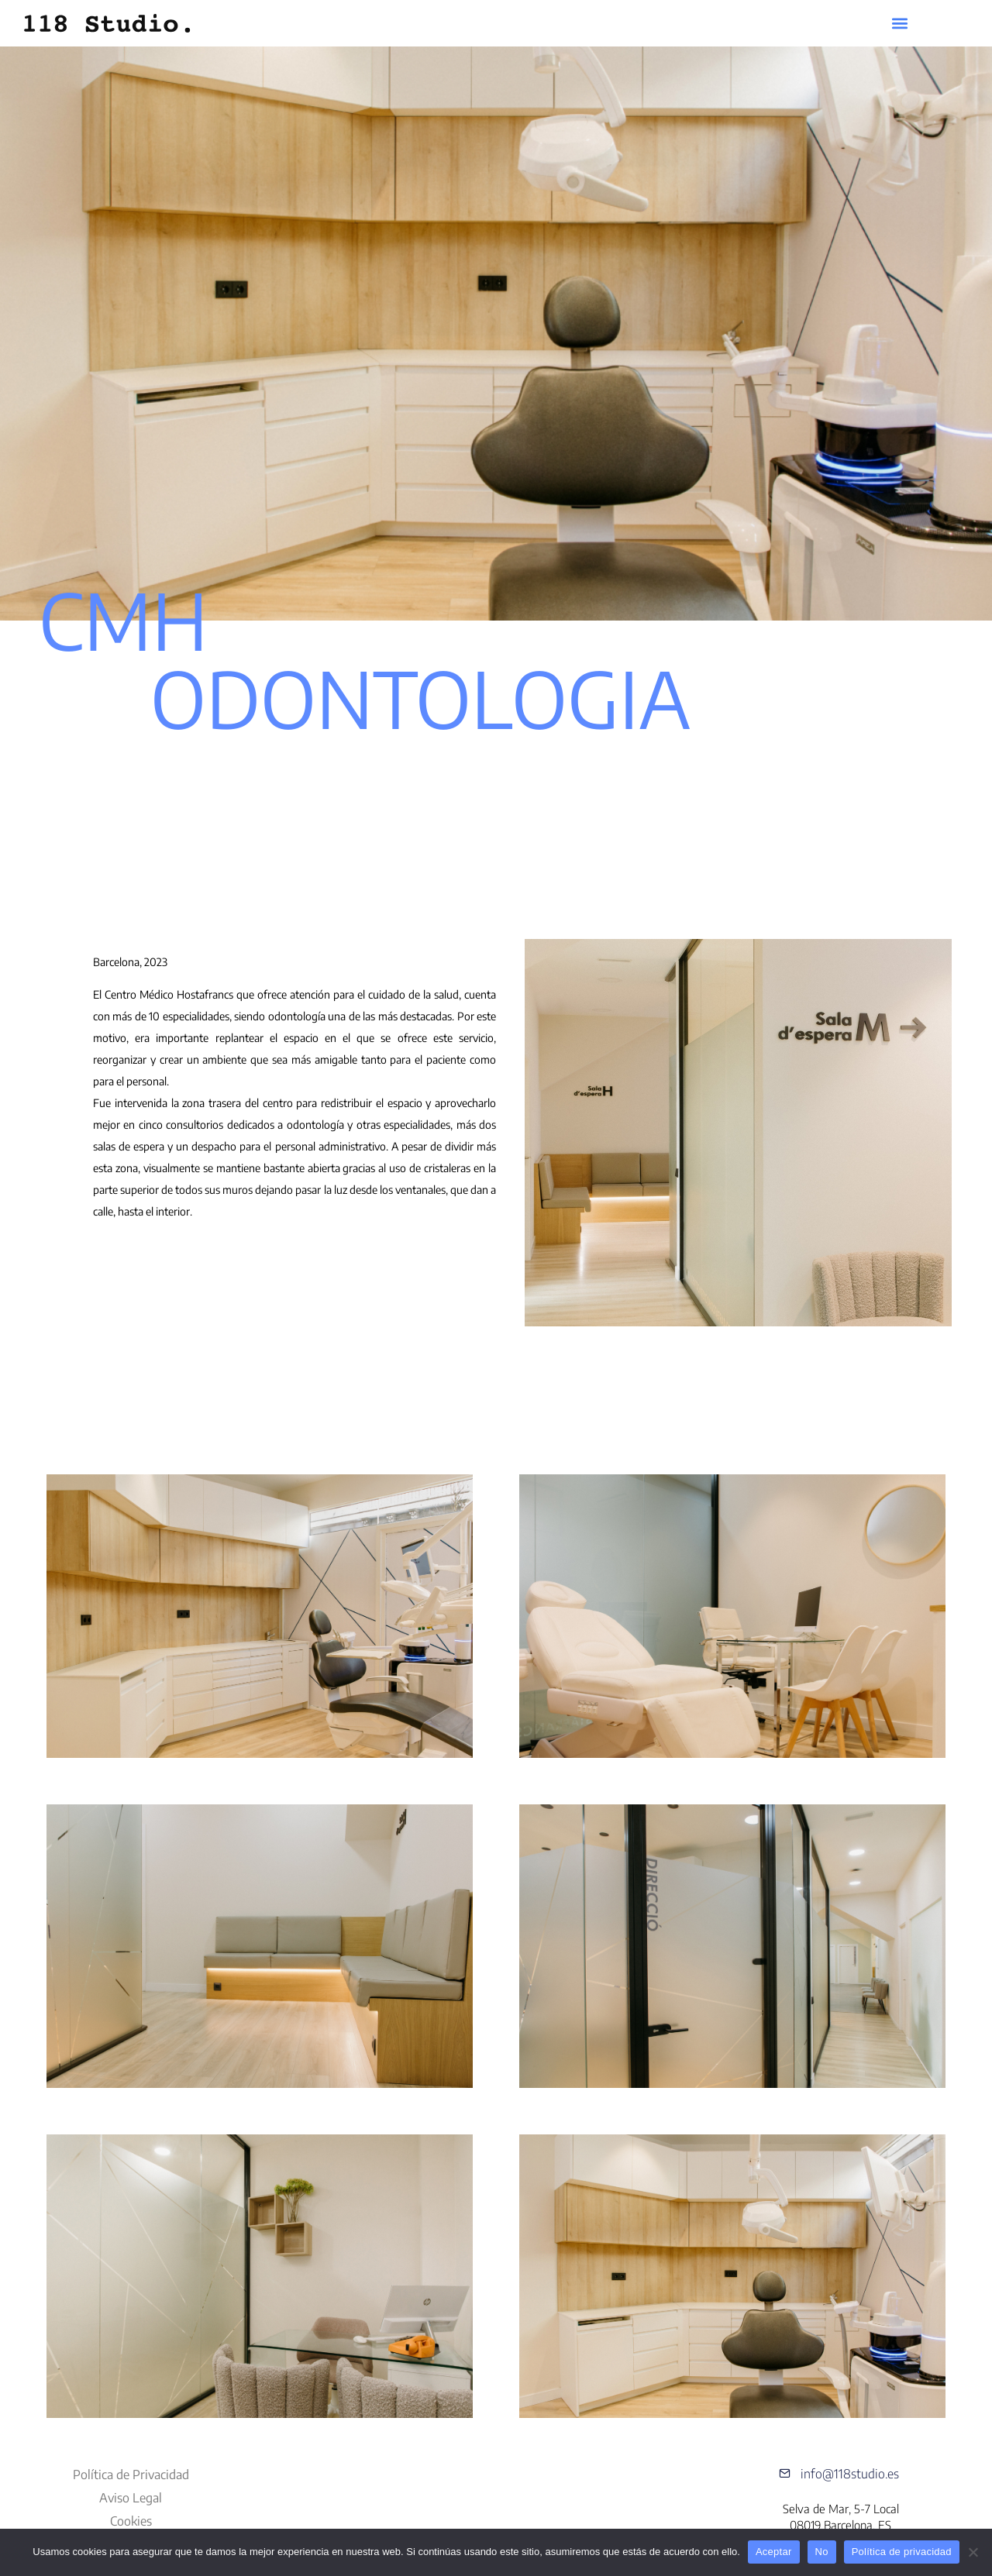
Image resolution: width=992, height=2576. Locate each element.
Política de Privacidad (131, 2474)
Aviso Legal (130, 2497)
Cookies (131, 2521)
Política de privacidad (902, 2551)
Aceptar (774, 2551)
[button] (900, 23)
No (821, 2551)
